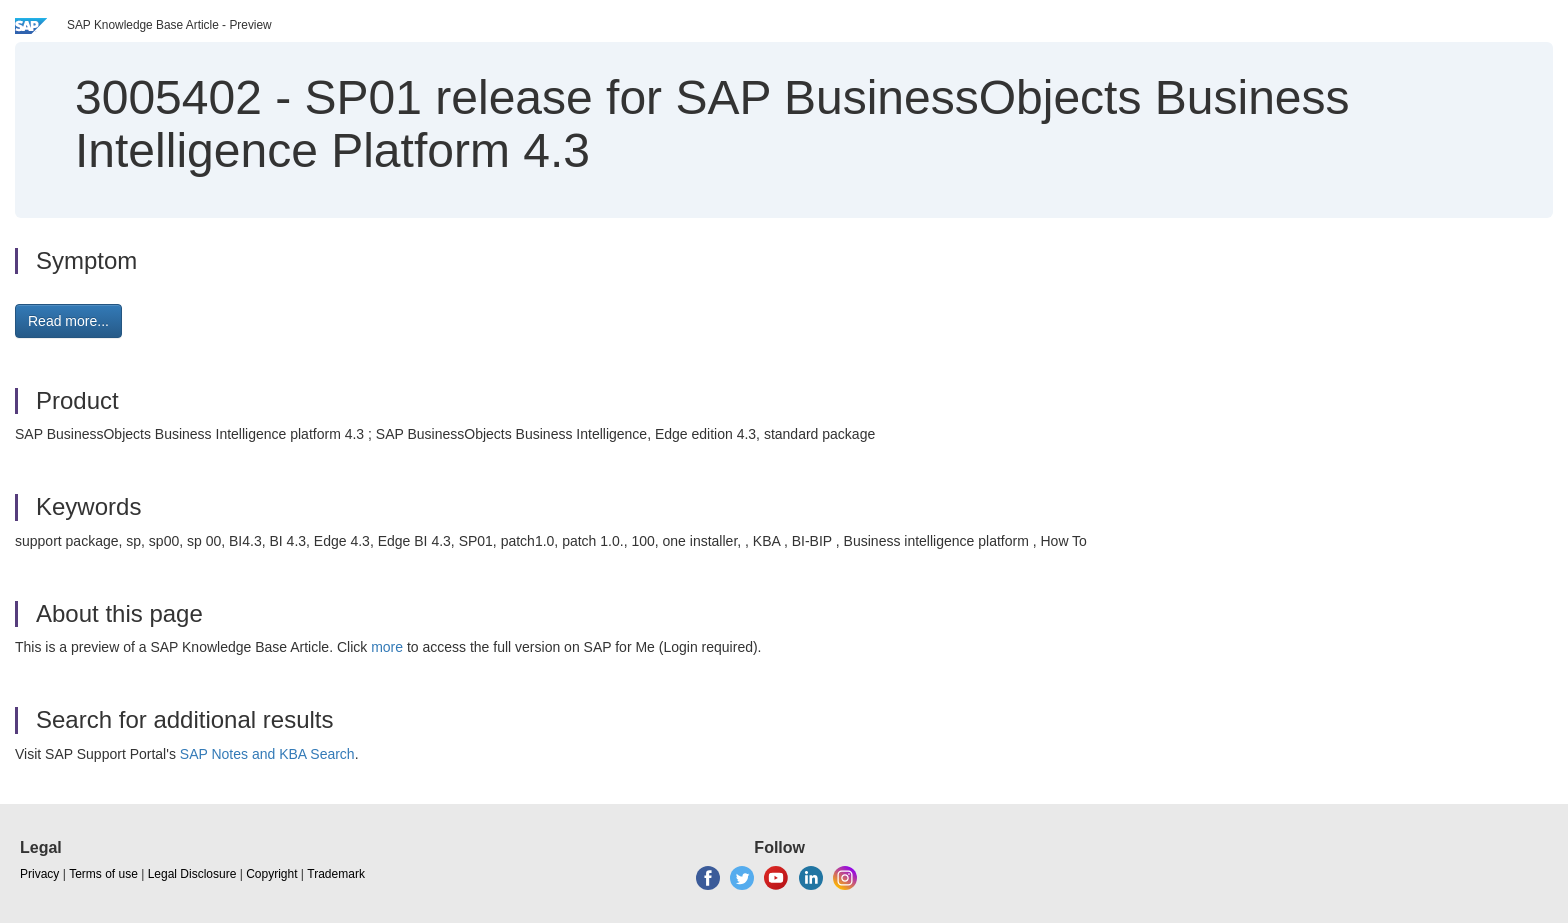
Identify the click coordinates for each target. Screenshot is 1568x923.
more (387, 647)
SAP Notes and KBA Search (267, 754)
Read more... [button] (68, 321)
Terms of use (103, 874)
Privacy (39, 874)
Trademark (336, 874)
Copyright (271, 874)
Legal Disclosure (192, 874)
